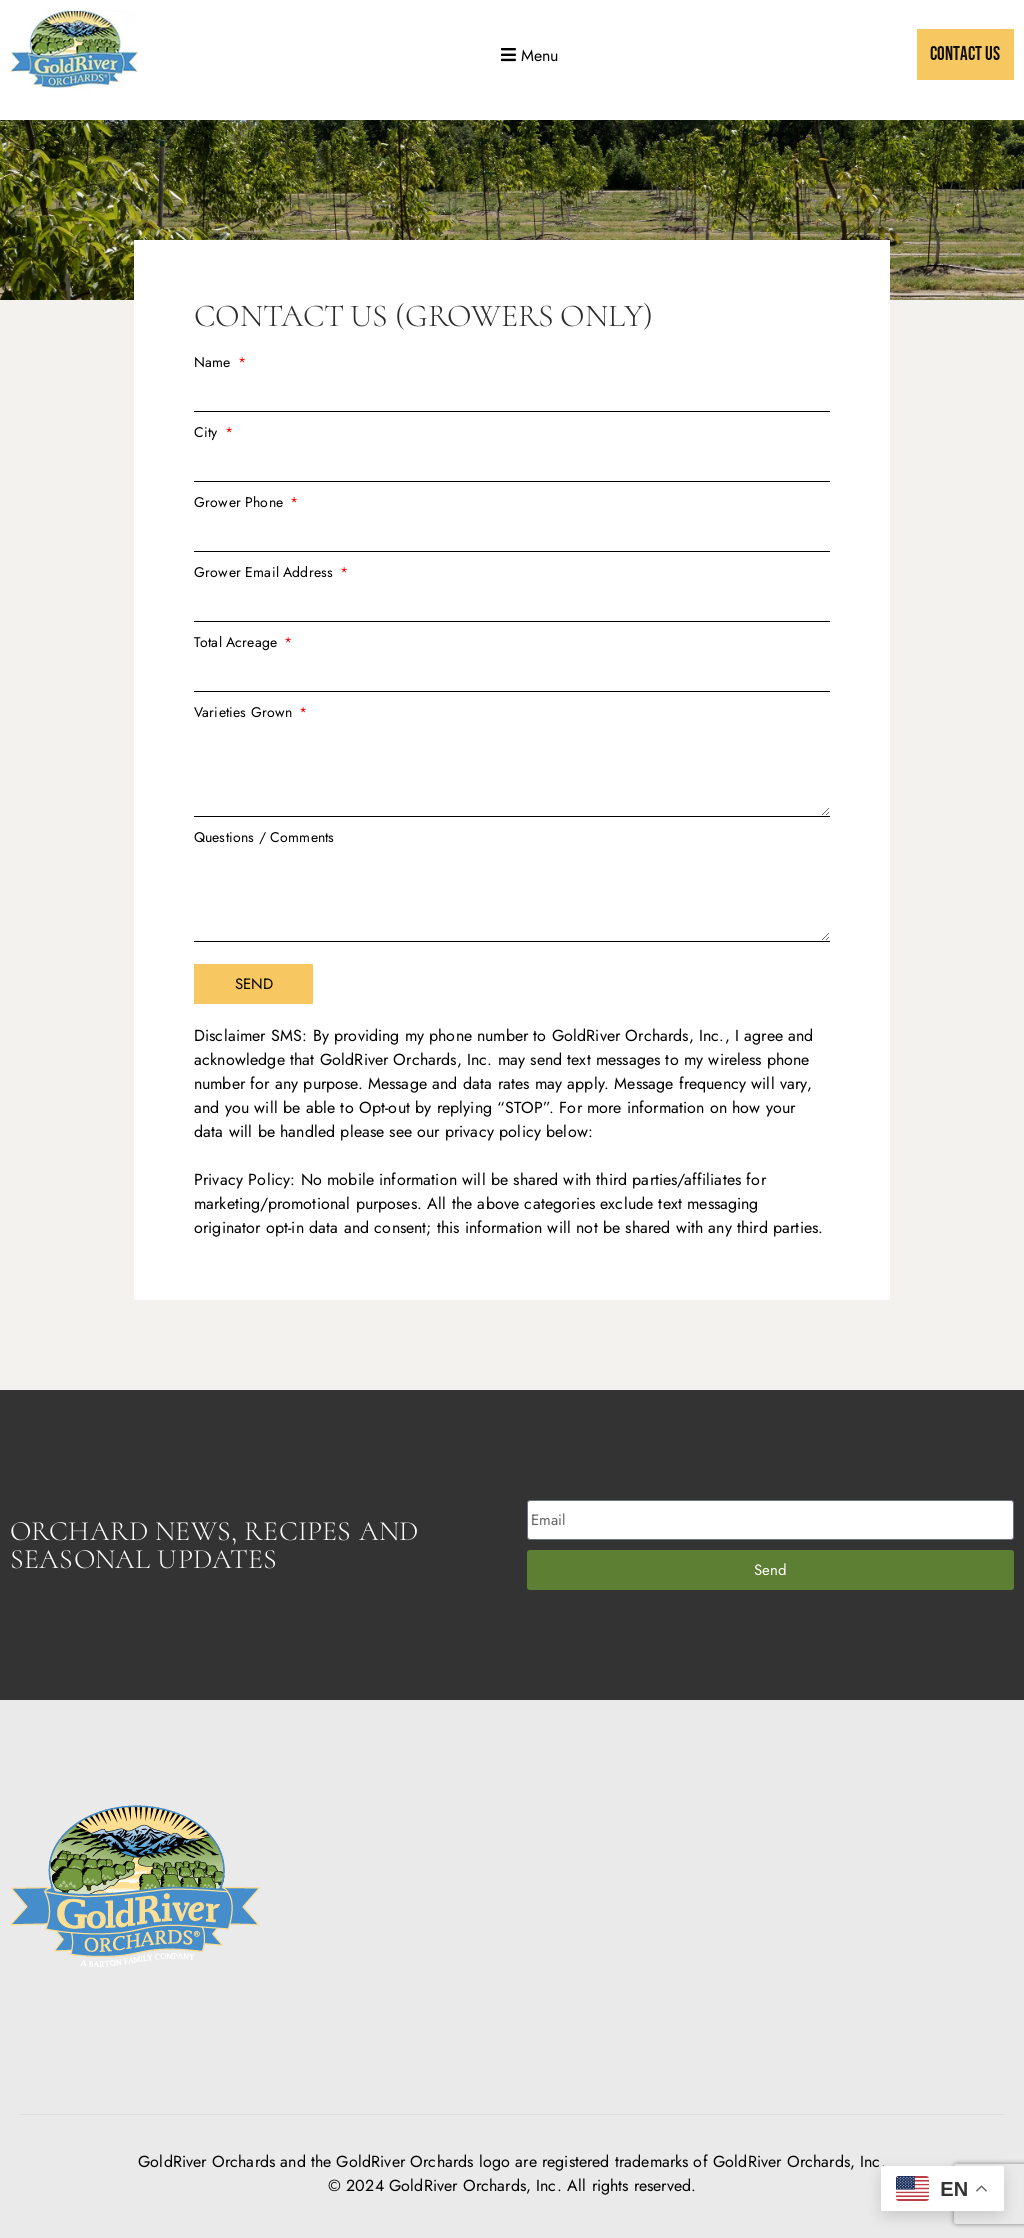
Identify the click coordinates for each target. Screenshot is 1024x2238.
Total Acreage (237, 642)
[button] (527, 55)
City (208, 432)
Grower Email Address (265, 572)
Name (214, 362)
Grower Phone (240, 502)
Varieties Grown (245, 712)
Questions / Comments (264, 837)
